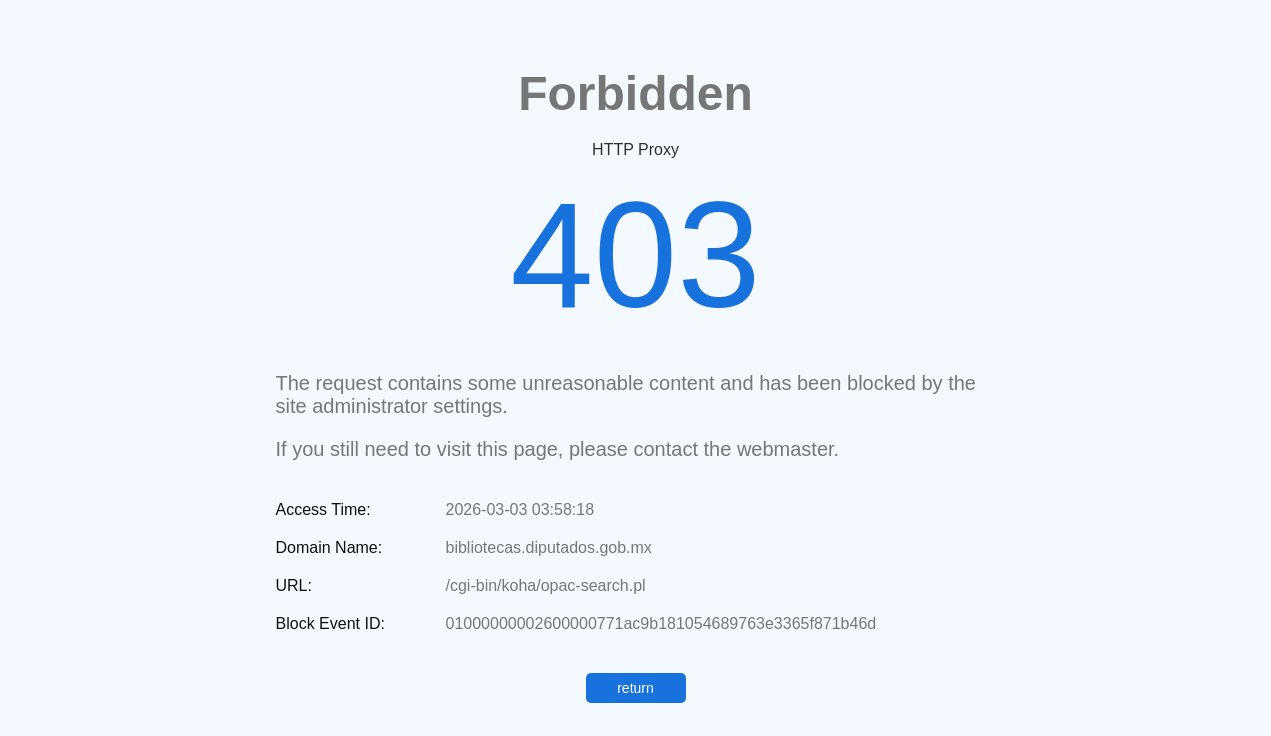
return (635, 688)
